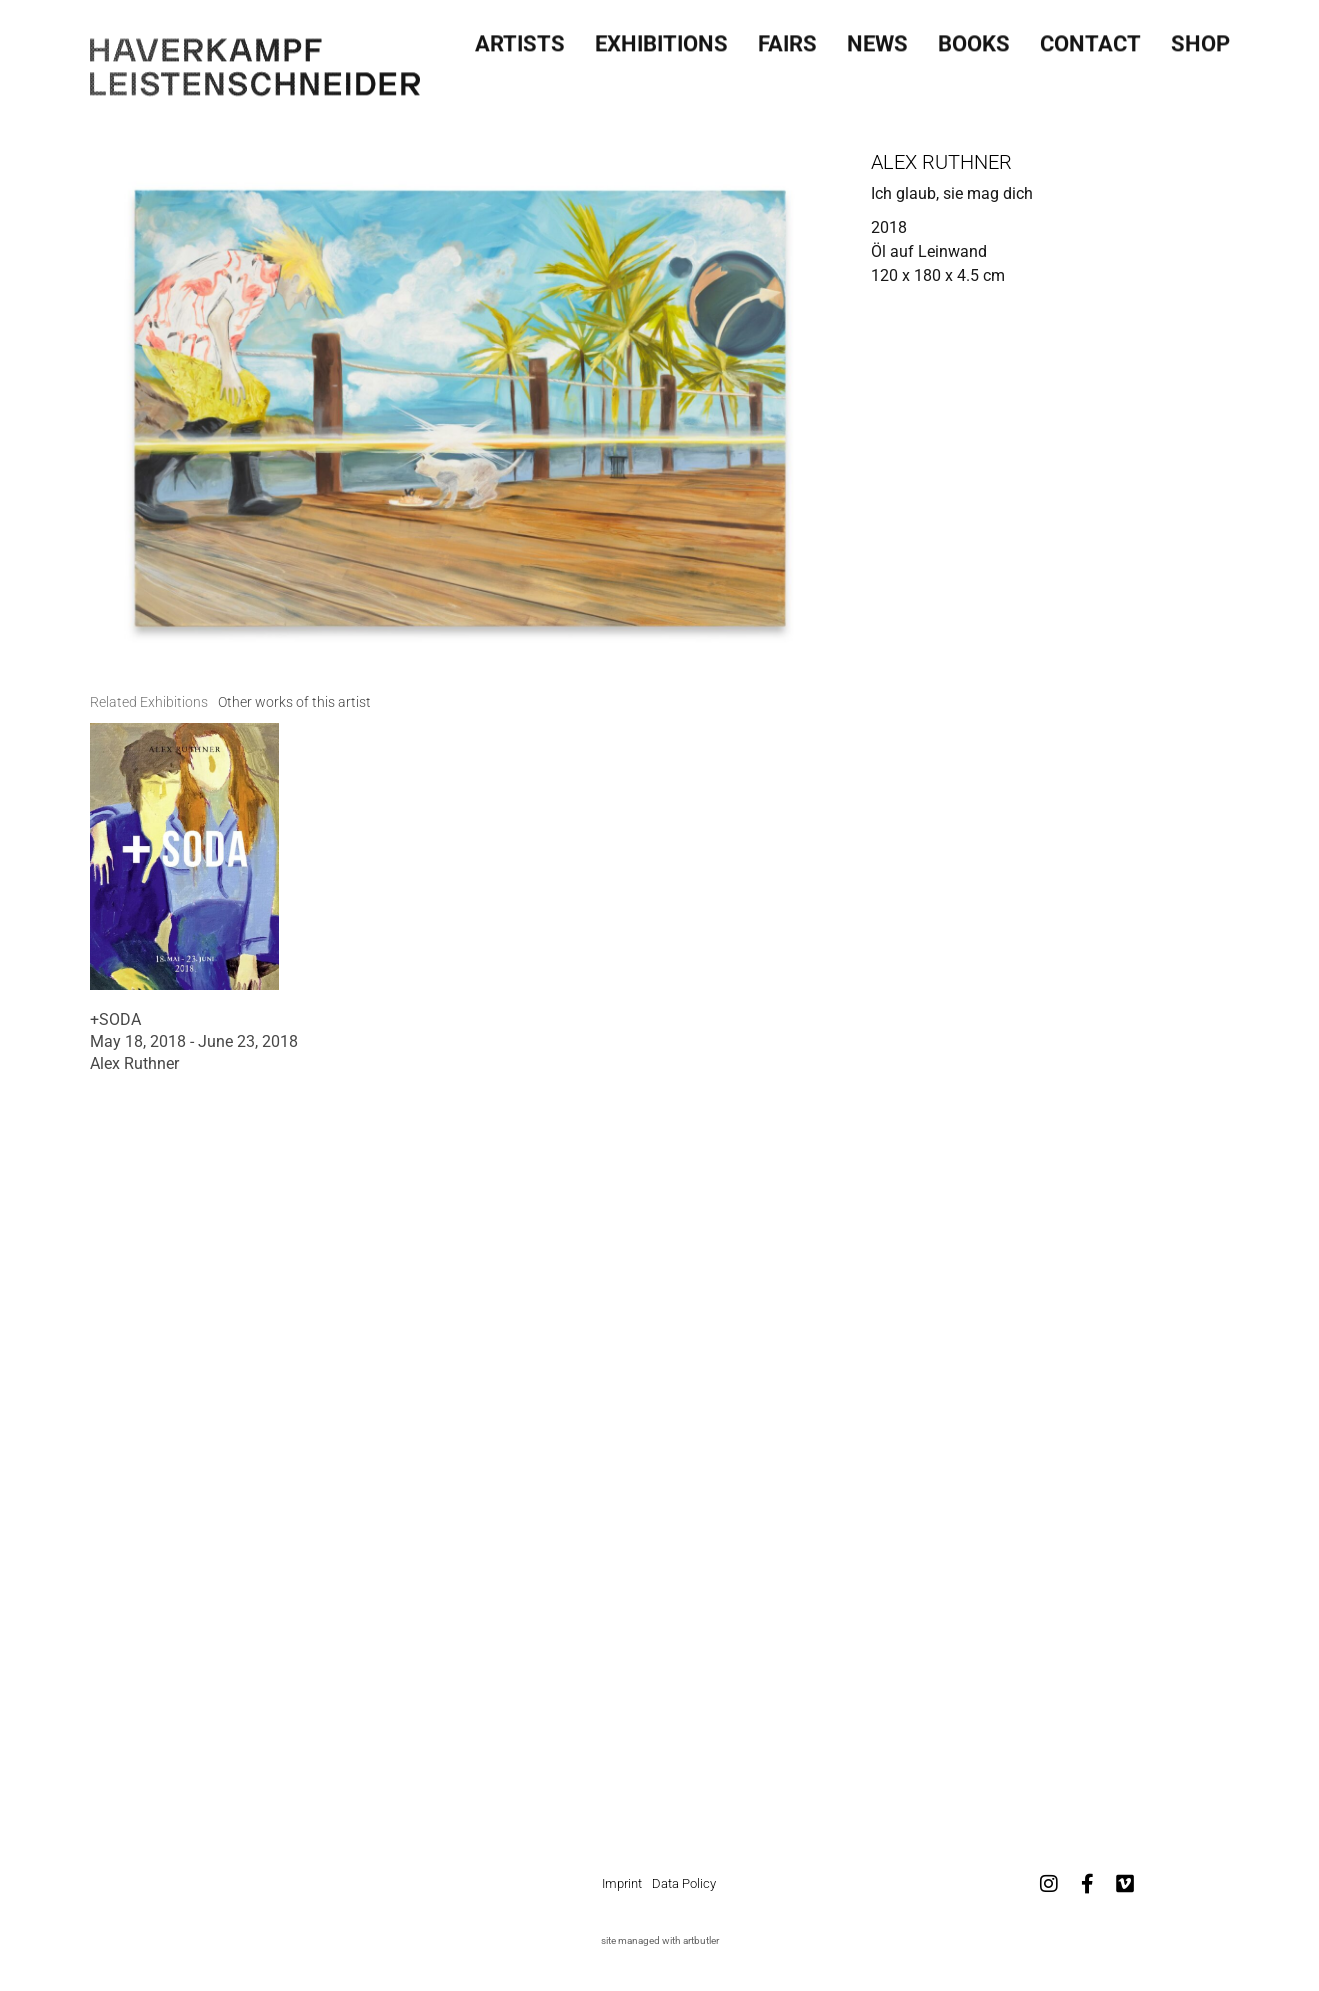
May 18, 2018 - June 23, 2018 (194, 1041)
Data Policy (684, 1883)
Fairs (787, 38)
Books (974, 38)
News (877, 38)
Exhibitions (661, 38)
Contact (1090, 38)
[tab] (149, 702)
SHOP (1200, 38)
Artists (520, 38)
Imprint (622, 1883)
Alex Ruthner (941, 162)
